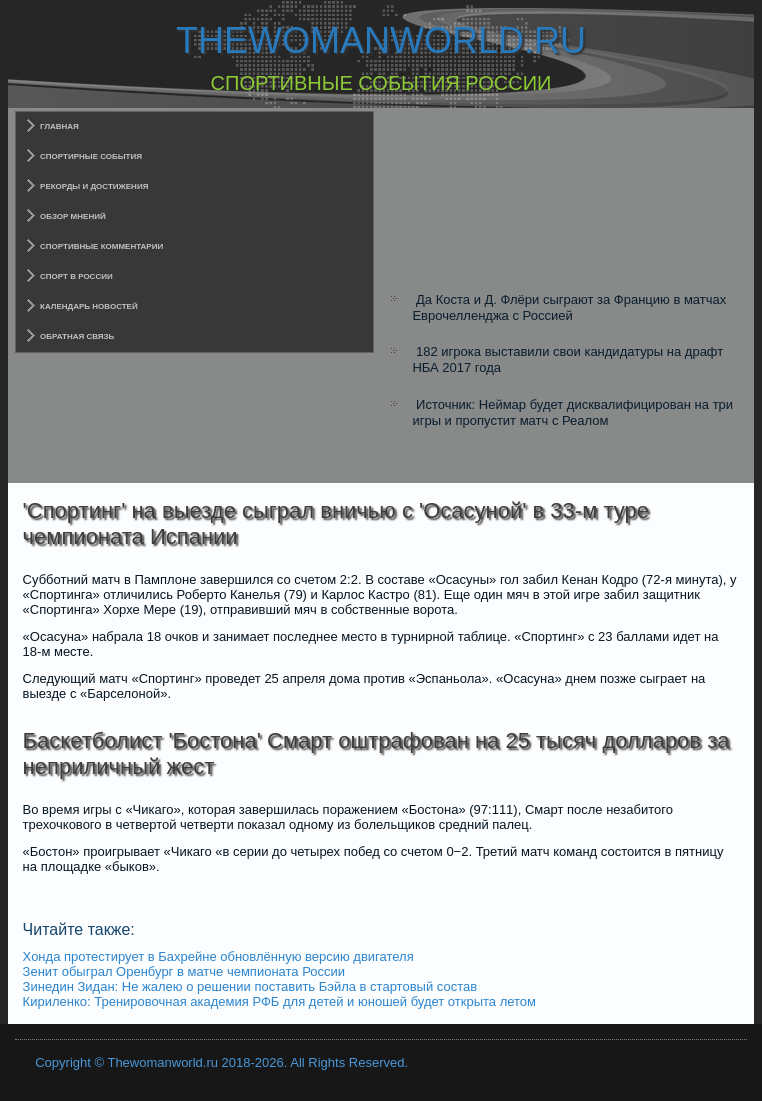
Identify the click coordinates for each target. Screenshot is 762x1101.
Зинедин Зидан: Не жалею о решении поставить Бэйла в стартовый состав (250, 986)
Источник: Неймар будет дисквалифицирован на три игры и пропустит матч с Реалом (572, 412)
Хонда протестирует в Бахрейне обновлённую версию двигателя (218, 956)
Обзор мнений (73, 216)
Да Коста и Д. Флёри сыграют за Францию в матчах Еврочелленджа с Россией (569, 307)
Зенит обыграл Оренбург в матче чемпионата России (184, 971)
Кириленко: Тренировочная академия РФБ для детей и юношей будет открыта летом (279, 1001)
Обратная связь (77, 336)
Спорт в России (76, 276)
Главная (59, 126)
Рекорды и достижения (94, 186)
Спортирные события (91, 156)
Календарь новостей (89, 306)
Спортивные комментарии (101, 246)
